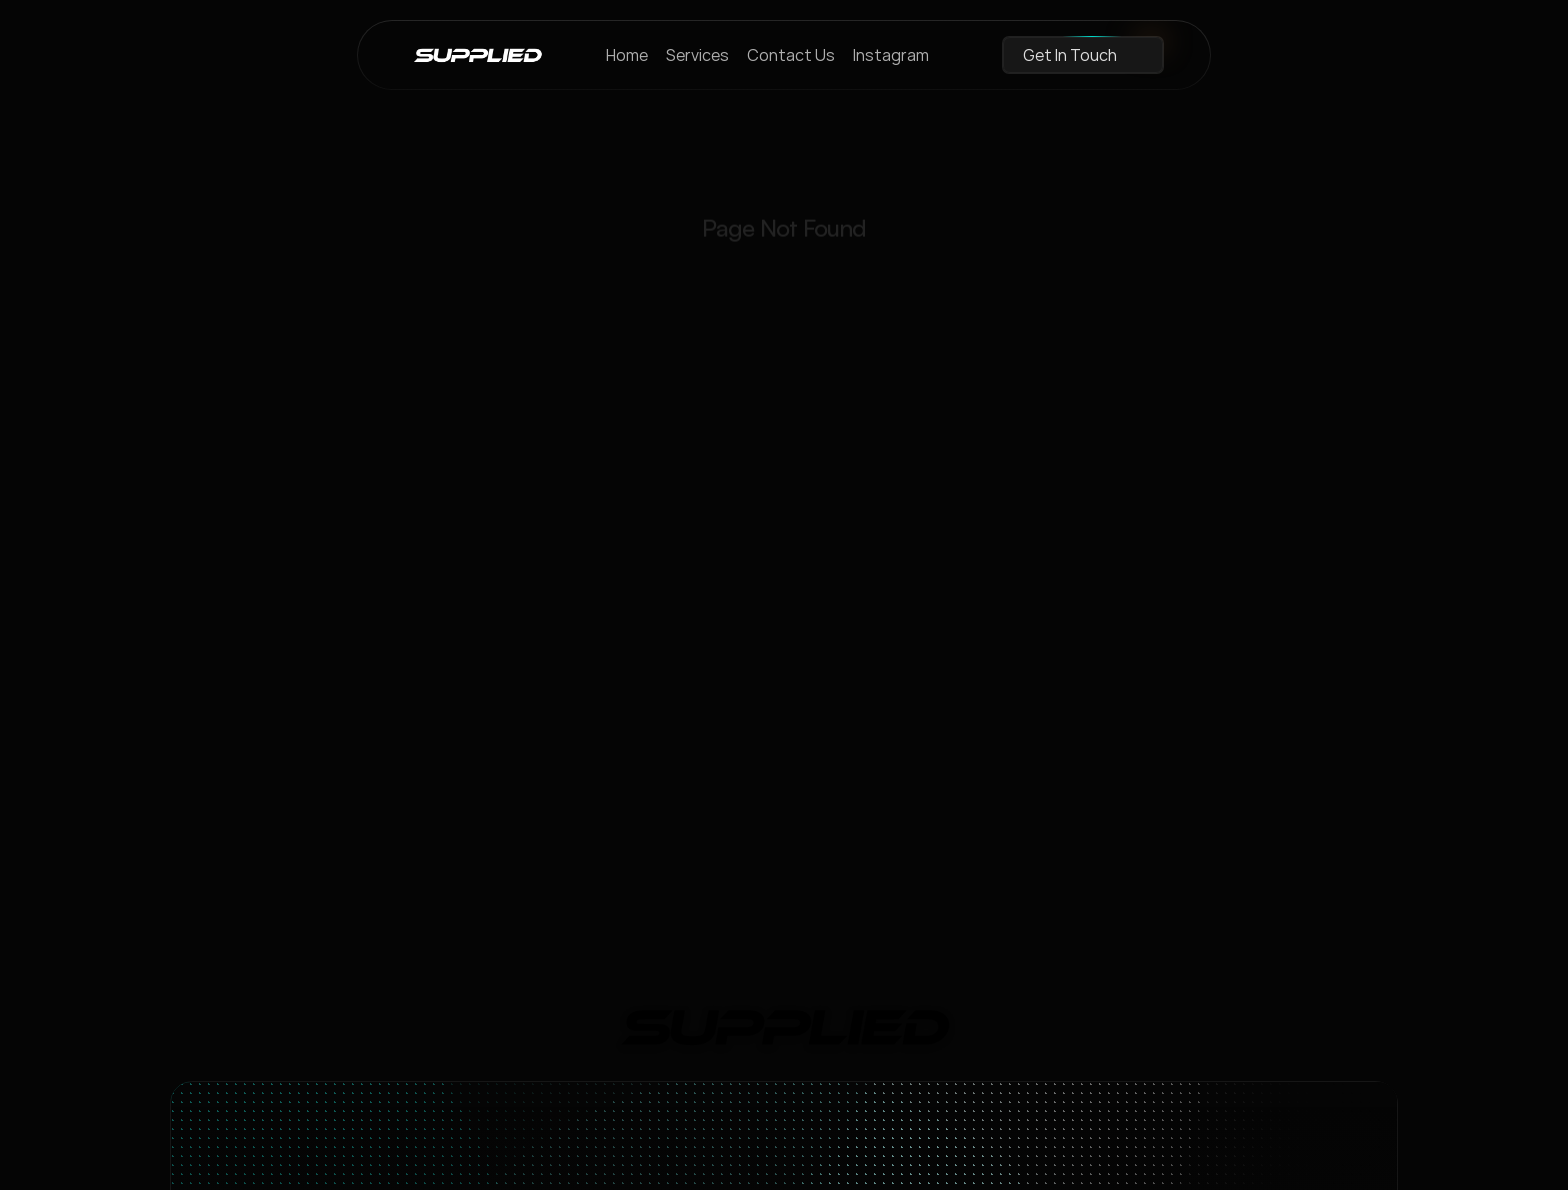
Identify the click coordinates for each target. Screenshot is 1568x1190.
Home (627, 55)
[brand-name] (477, 55)
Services (697, 55)
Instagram (891, 55)
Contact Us (791, 55)
